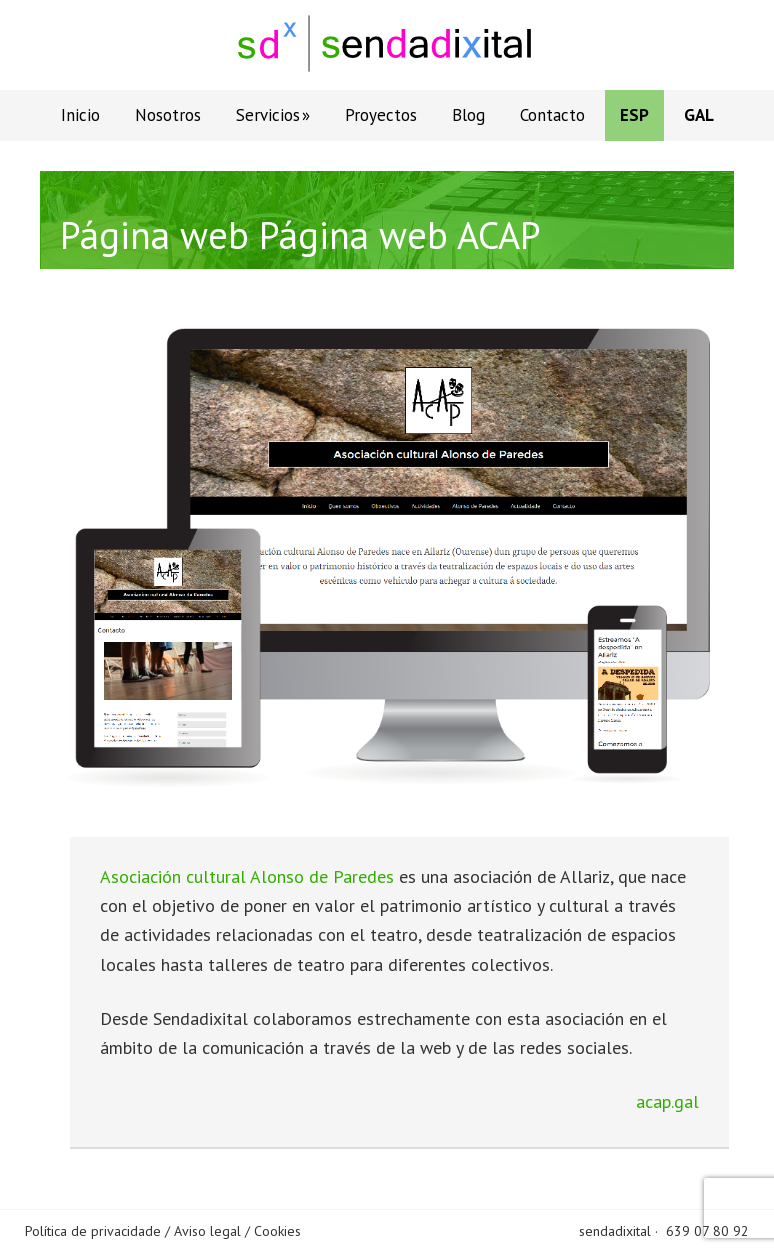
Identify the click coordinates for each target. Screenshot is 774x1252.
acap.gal (667, 1101)
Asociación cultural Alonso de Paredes (247, 876)
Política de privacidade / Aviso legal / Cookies (163, 1231)
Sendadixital (387, 45)
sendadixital (615, 1231)
